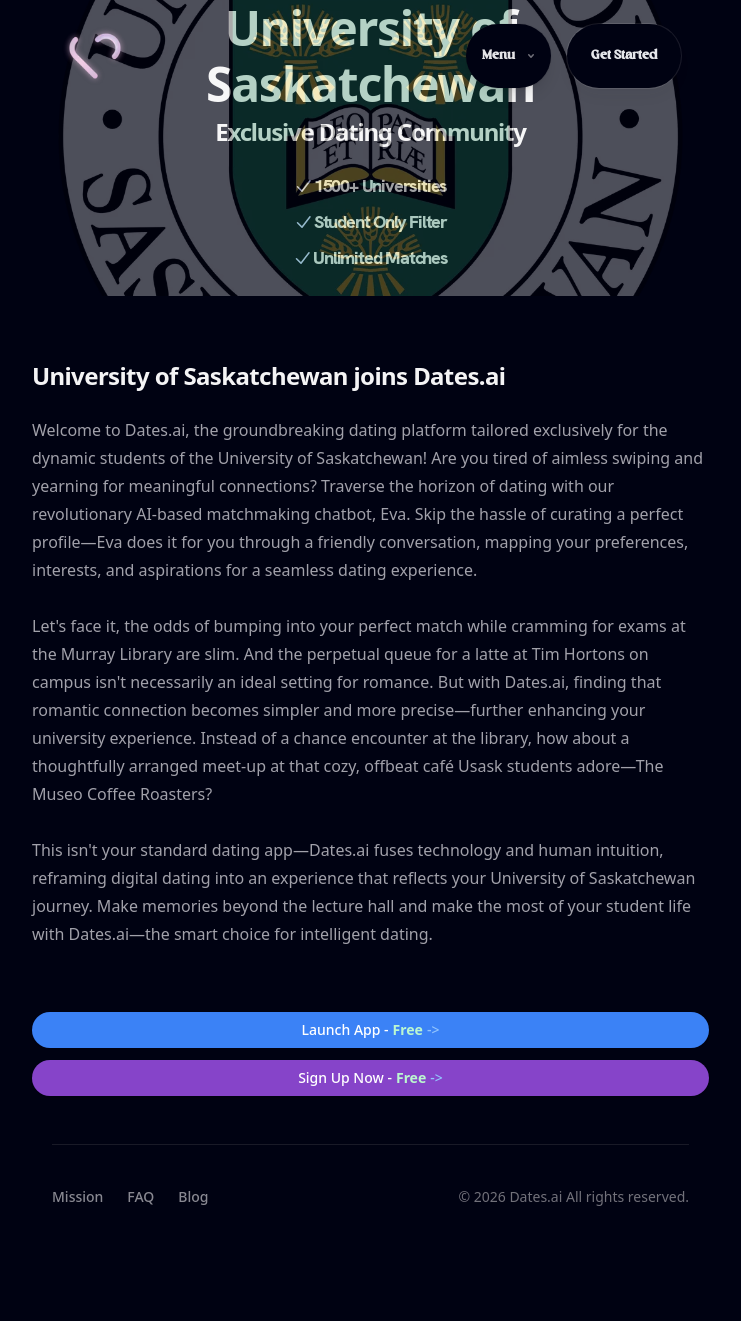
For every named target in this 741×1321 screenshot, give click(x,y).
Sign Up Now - (370, 1078)
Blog (193, 1196)
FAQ (140, 1196)
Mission (77, 1196)
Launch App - (371, 1030)
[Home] (95, 56)
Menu (508, 55)
